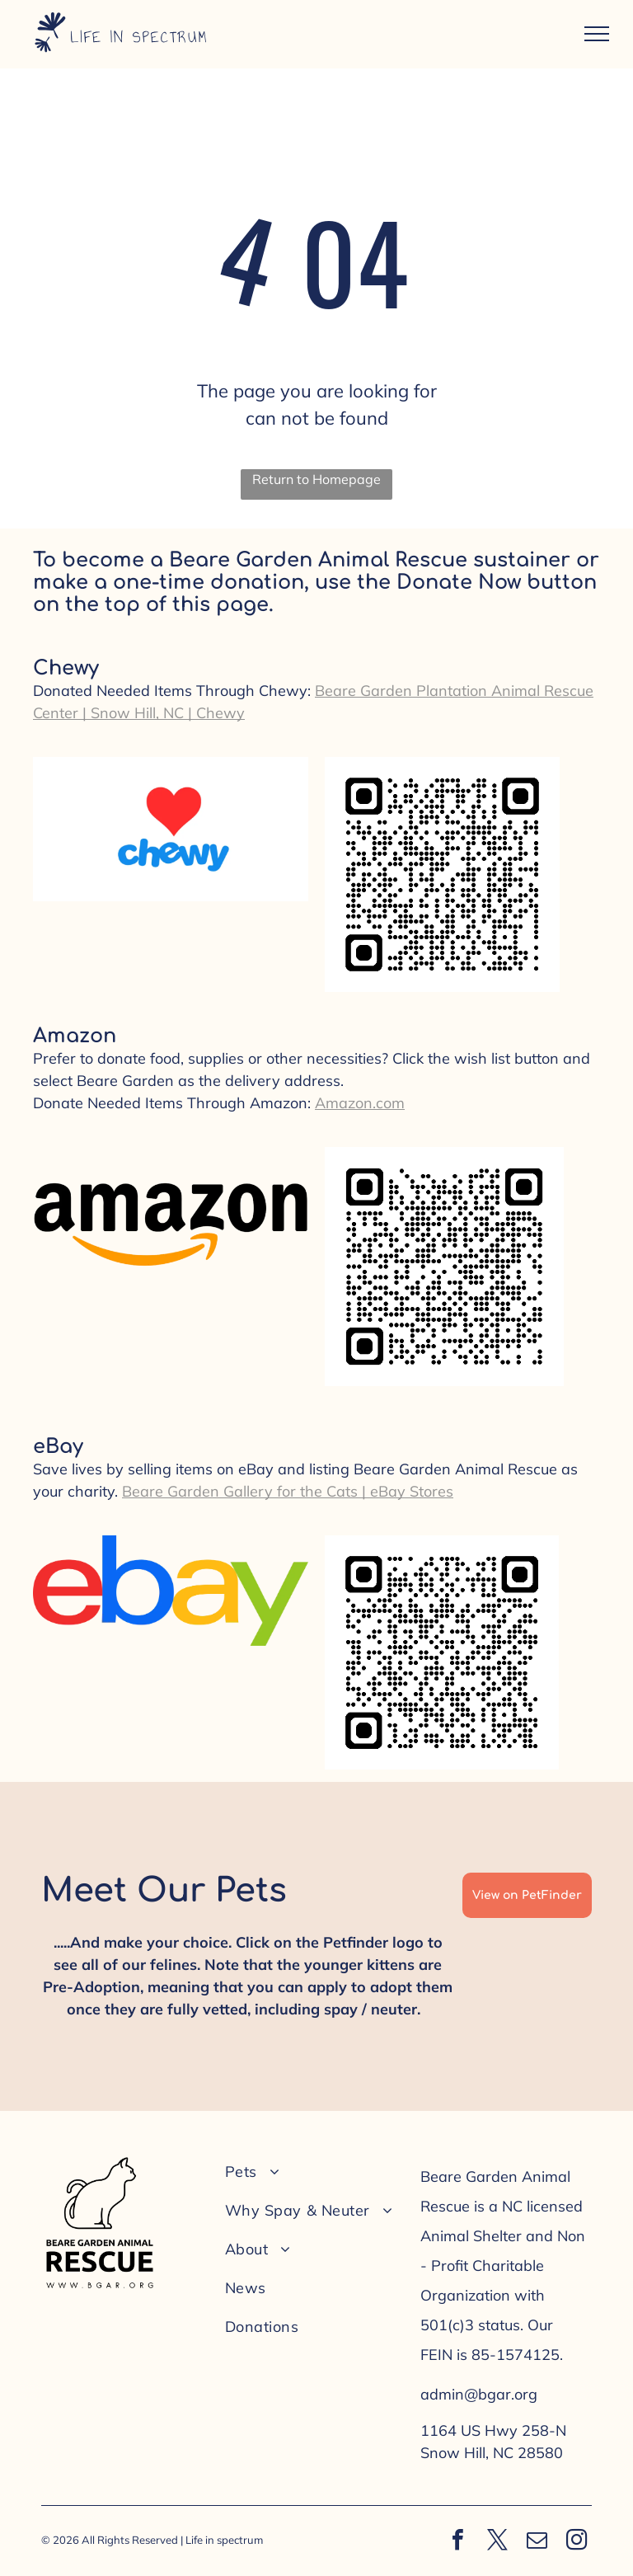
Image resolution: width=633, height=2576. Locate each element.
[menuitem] (311, 2171)
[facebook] (457, 2542)
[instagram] (576, 2542)
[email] (536, 2542)
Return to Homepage (316, 479)
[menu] (596, 33)
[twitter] (497, 2542)
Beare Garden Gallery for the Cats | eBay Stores (287, 1491)
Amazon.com (360, 1102)
